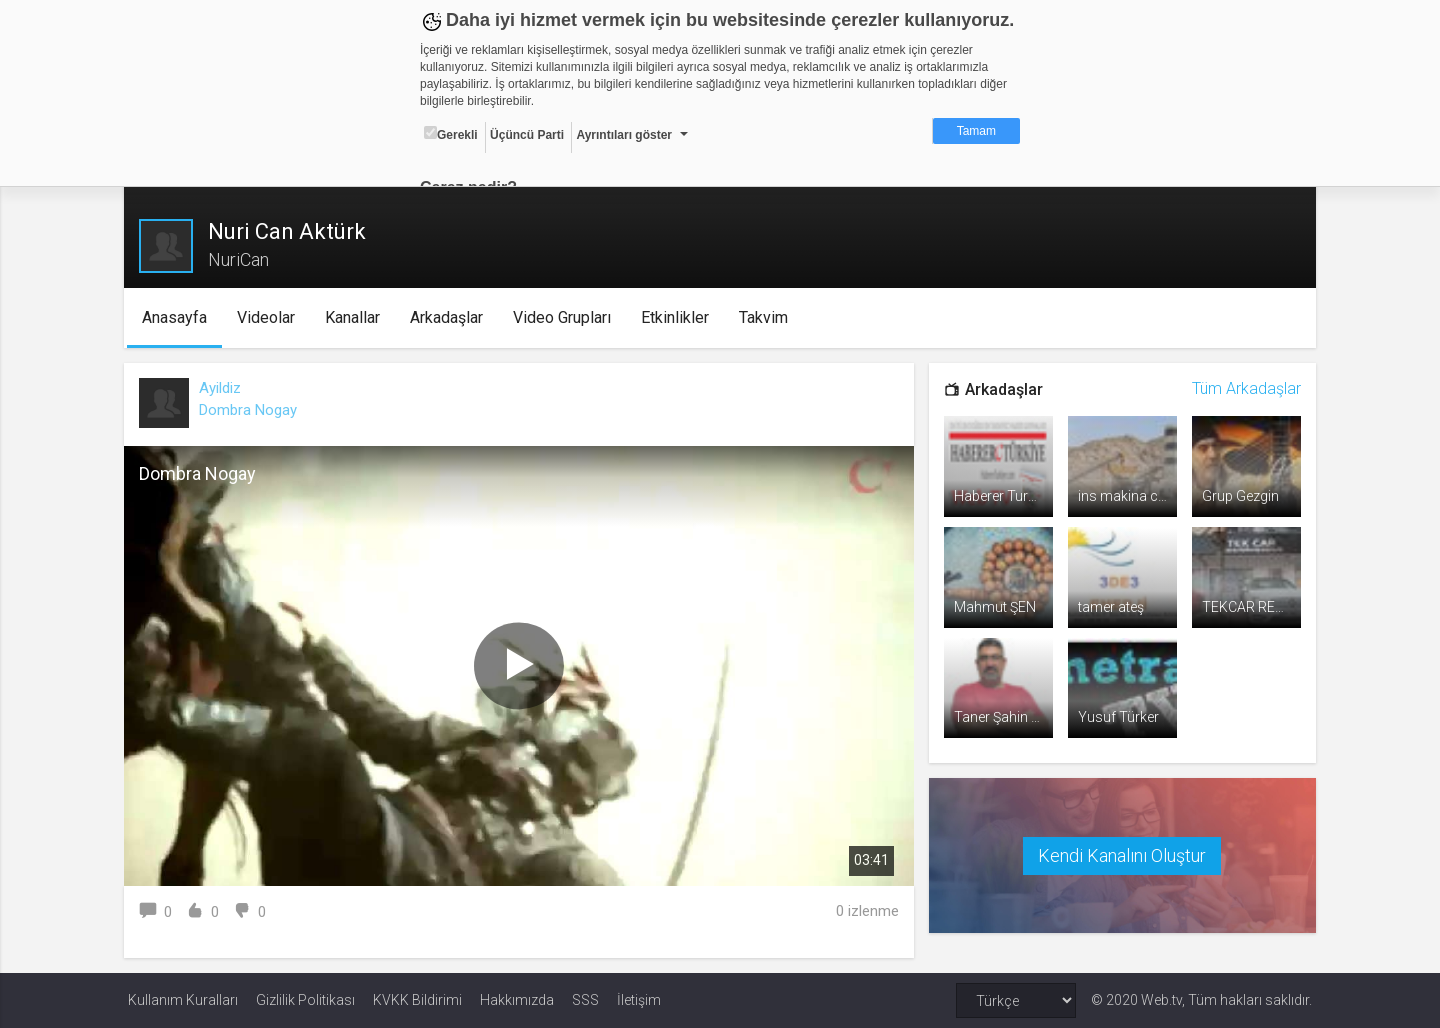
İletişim (639, 1000)
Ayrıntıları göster (624, 135)
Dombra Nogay (252, 410)
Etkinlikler (678, 317)
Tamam (976, 131)
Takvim (766, 317)
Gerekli (451, 134)
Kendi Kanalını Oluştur (1120, 853)
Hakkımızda (517, 1000)
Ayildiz (224, 388)
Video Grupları (565, 317)
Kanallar (355, 317)
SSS (585, 1000)
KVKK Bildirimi (417, 1000)
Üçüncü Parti (527, 135)
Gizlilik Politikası (305, 1000)
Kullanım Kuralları (183, 1000)
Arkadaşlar (449, 317)
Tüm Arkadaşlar (1242, 388)
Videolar (269, 317)
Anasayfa (177, 317)
